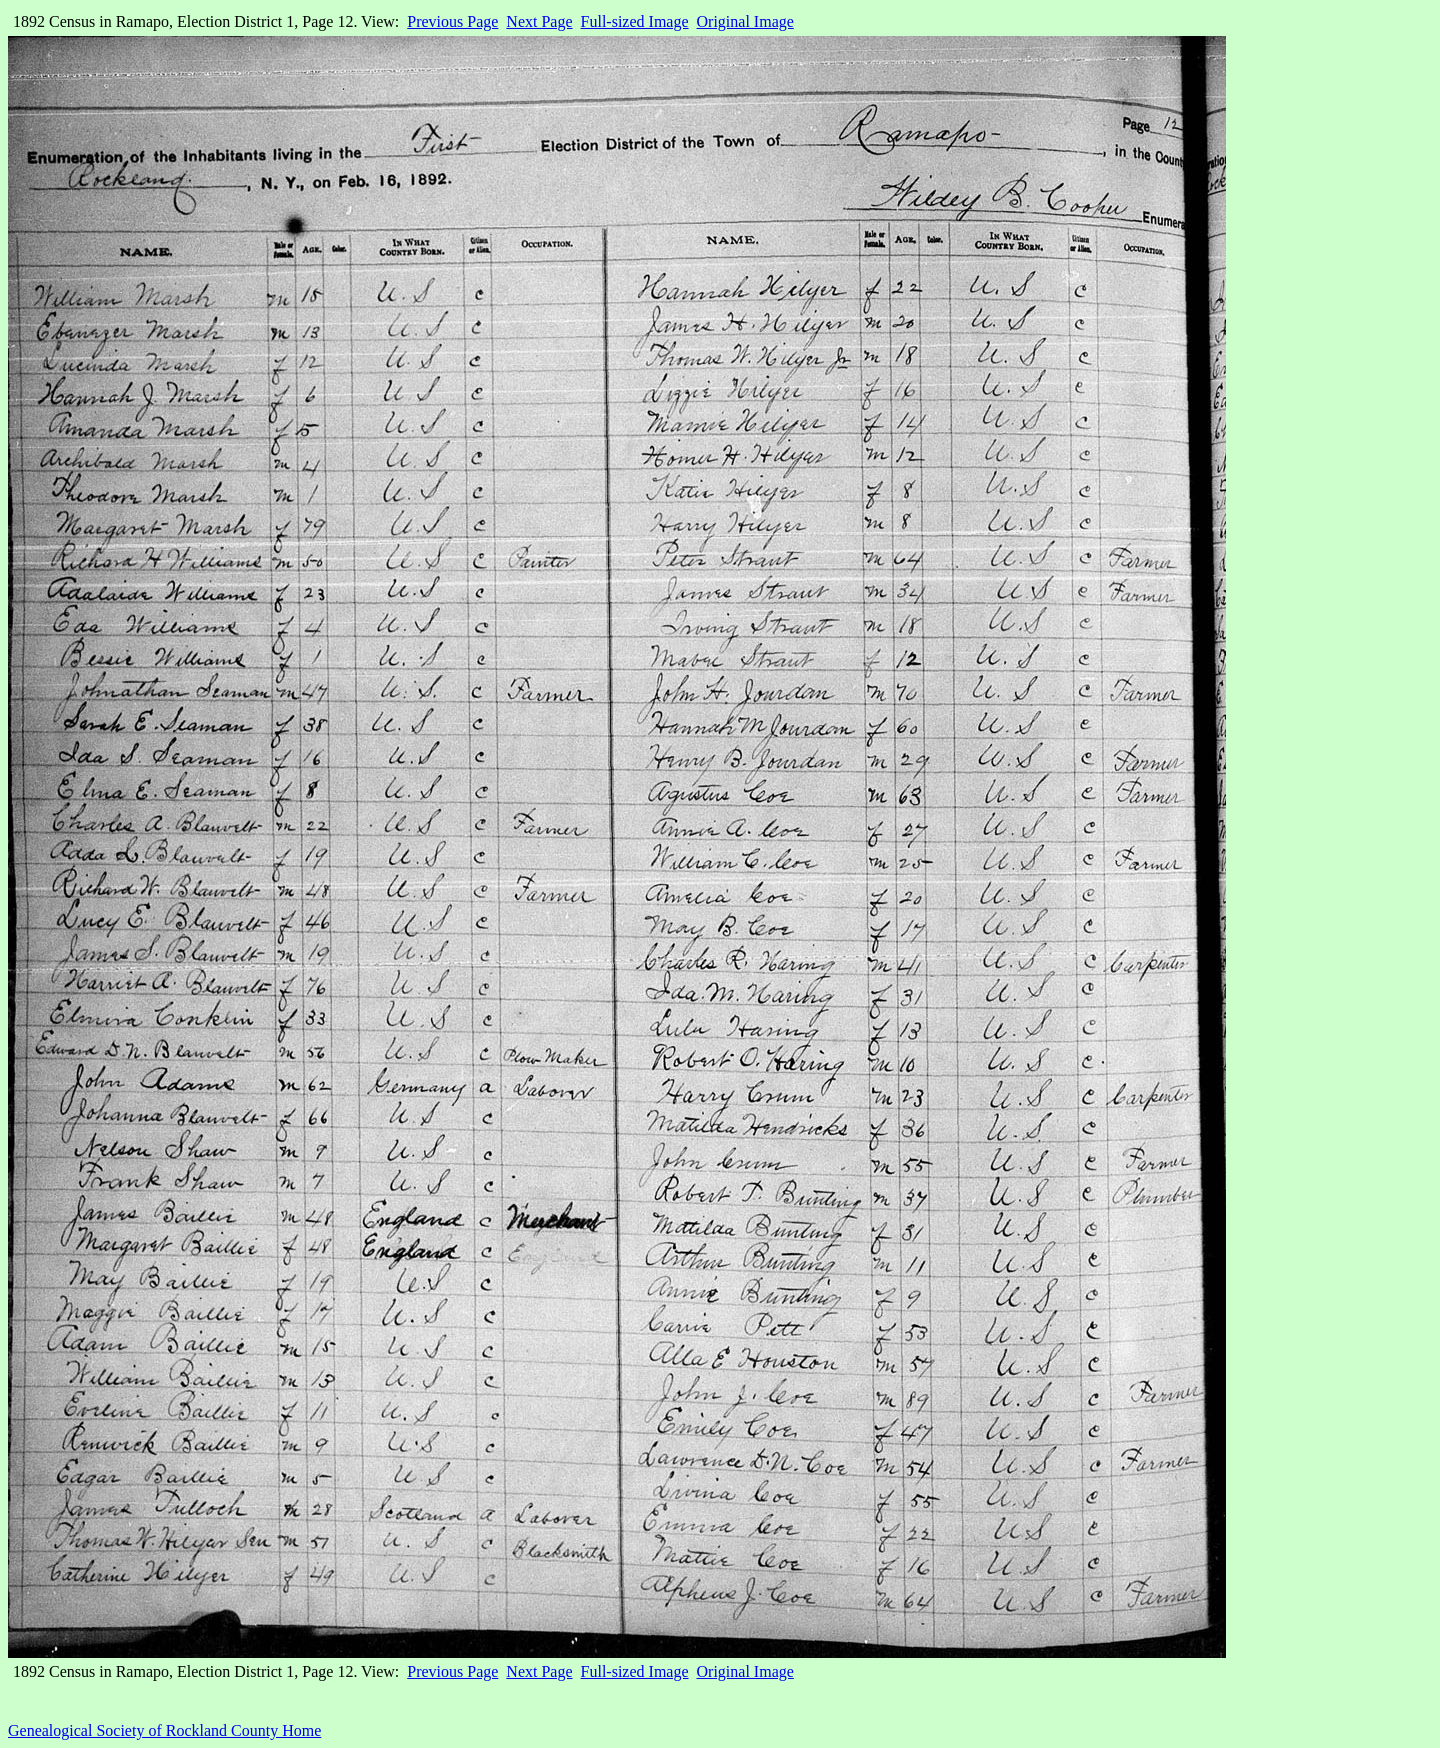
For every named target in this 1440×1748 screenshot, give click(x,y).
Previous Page (452, 21)
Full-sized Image (635, 21)
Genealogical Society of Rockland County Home (164, 1730)
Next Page (539, 21)
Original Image (745, 21)
